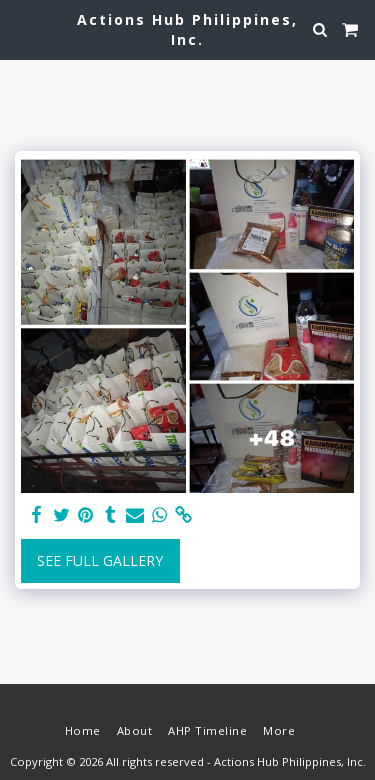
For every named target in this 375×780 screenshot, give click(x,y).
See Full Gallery (100, 560)
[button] (22, 28)
